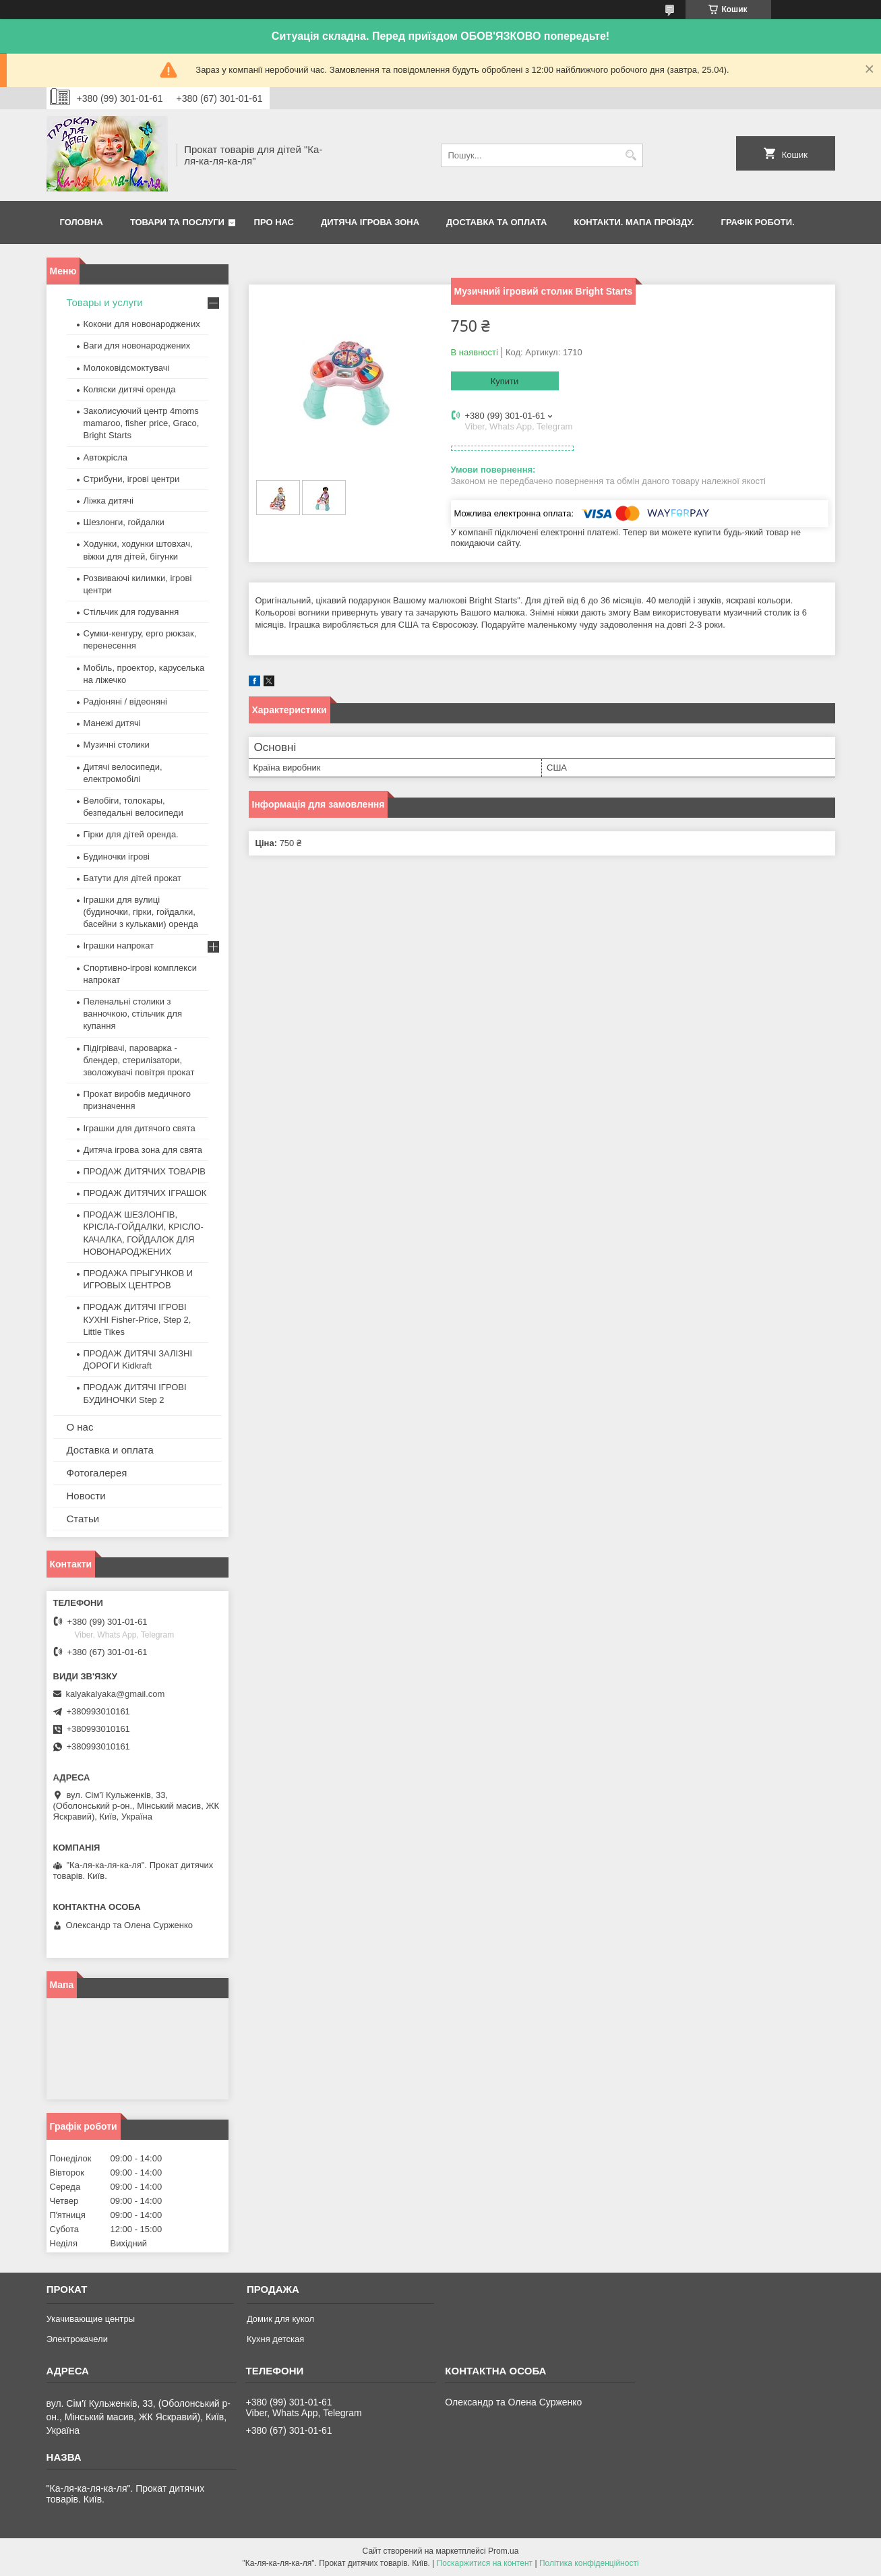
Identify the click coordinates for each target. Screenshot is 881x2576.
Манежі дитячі (112, 723)
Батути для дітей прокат (132, 878)
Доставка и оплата (110, 1450)
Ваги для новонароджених (137, 345)
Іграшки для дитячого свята (139, 1128)
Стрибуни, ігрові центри (132, 479)
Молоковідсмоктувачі (127, 368)
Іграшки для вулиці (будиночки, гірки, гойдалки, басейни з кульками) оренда (141, 912)
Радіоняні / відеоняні (125, 701)
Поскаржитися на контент (485, 2563)
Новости (86, 1495)
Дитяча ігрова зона (370, 222)
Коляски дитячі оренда (130, 389)
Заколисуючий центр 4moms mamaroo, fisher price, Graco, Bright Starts (142, 423)
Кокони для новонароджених (142, 324)
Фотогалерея (97, 1472)
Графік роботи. (758, 222)
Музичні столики (117, 745)
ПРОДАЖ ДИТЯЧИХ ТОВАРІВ (145, 1171)
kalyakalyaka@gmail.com (115, 1694)
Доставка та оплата (496, 222)
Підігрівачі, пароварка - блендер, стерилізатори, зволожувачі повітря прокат (139, 1060)
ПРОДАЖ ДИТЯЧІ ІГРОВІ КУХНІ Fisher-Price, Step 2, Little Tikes (137, 1319)
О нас (80, 1427)
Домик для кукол (280, 2319)
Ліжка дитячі (108, 501)
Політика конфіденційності (589, 2563)
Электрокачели (77, 2339)
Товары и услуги (105, 302)
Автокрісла (105, 457)
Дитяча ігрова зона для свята (143, 1150)
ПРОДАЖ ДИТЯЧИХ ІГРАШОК (145, 1193)
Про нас (274, 222)
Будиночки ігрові (117, 856)
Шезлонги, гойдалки (124, 522)
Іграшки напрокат (119, 945)
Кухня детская (275, 2339)
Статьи (83, 1518)
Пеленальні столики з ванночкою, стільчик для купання (133, 1013)
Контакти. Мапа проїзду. (634, 222)
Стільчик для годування (131, 612)
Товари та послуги (177, 222)
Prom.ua (503, 2551)
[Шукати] (631, 155)
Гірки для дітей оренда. (131, 834)
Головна (81, 222)
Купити (505, 381)
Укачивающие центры (91, 2319)
